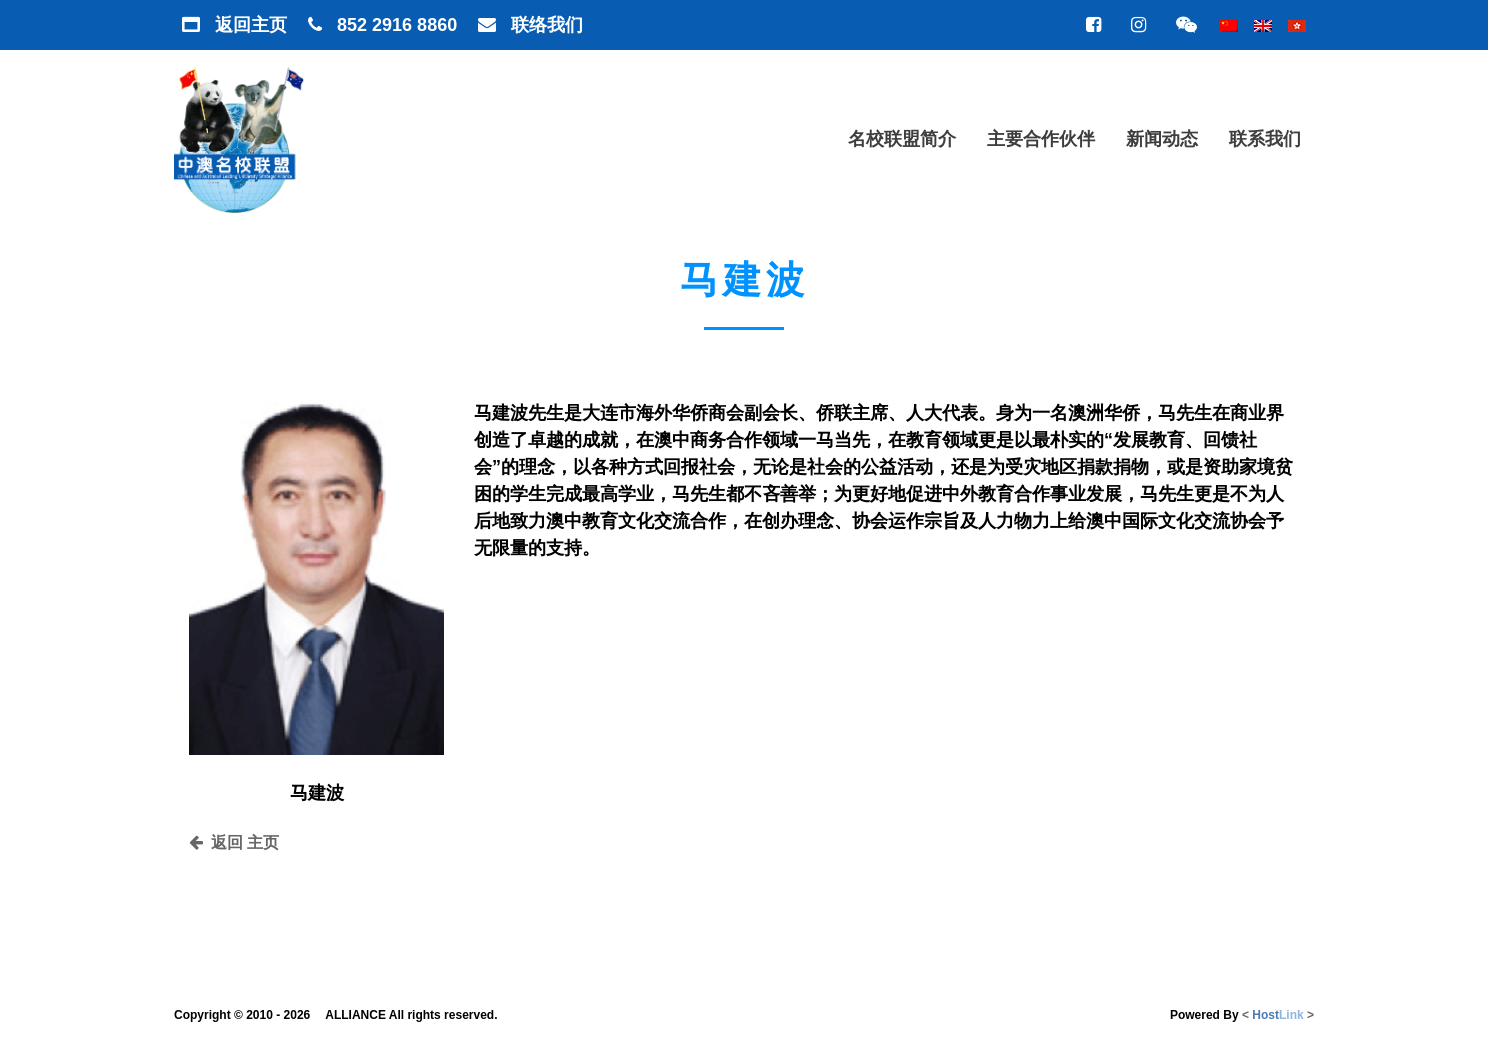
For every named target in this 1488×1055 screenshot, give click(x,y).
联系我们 (1265, 139)
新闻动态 (1162, 139)
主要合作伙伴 (1041, 139)
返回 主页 (234, 842)
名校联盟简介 (902, 139)
